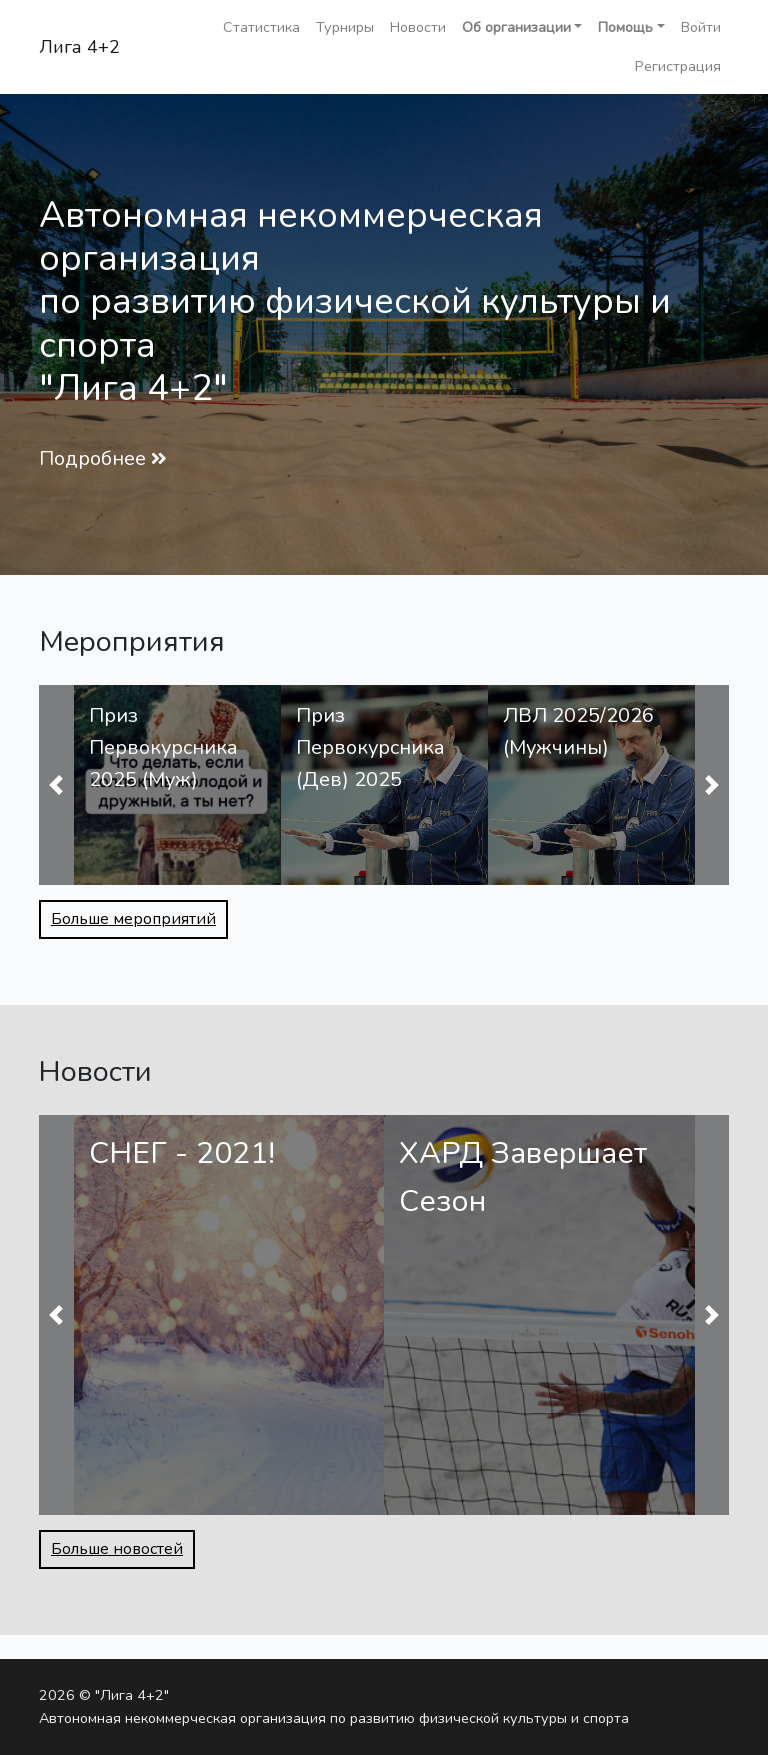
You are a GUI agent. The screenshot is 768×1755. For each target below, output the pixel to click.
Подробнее (92, 458)
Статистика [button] (261, 27)
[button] (522, 27)
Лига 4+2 (79, 47)
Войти (701, 27)
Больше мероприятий (133, 919)
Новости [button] (418, 27)
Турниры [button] (345, 27)
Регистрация (678, 66)
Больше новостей (117, 1549)
